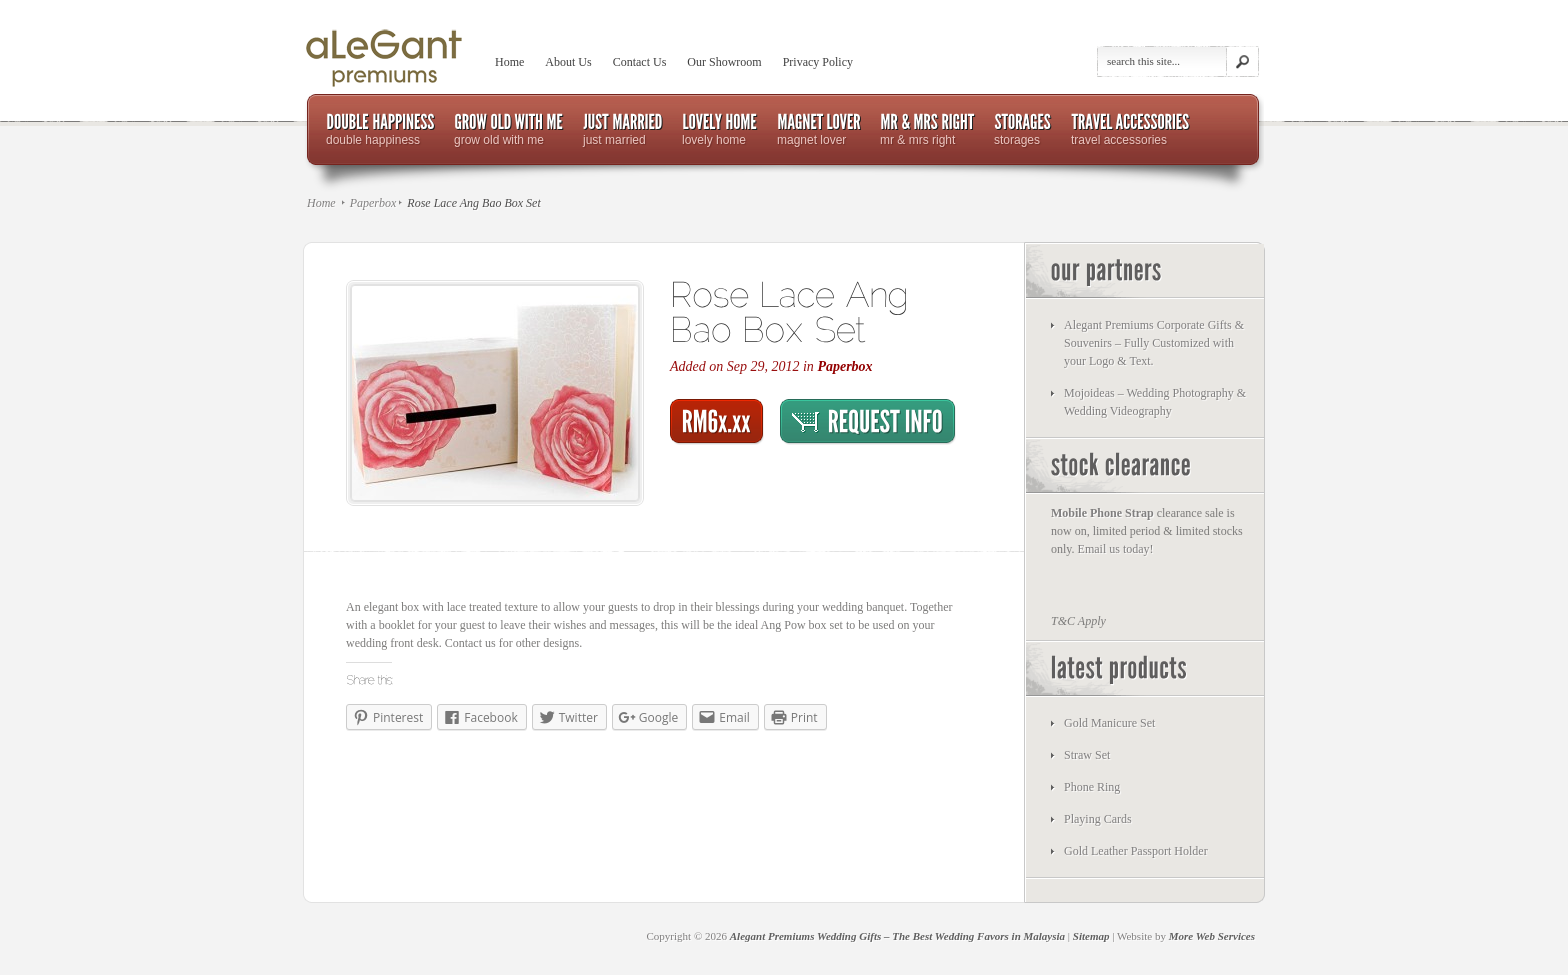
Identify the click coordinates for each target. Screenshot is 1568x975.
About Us (568, 62)
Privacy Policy (818, 62)
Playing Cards (1098, 819)
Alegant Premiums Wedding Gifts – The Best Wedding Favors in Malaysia (897, 936)
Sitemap (1091, 936)
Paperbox (373, 203)
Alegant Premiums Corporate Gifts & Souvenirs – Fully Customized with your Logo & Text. (1154, 343)
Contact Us (640, 62)
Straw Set (1087, 755)
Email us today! (1116, 549)
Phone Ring (1092, 787)
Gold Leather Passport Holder (1136, 851)
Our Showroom (724, 62)
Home (509, 62)
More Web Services (1212, 936)
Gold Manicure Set (1109, 723)
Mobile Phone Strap (1102, 513)
